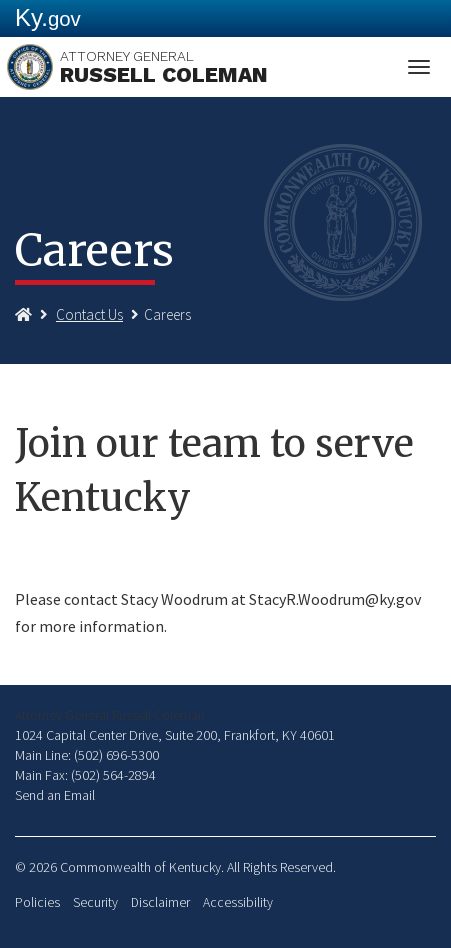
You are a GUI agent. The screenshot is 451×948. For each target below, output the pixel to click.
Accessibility (238, 902)
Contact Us (89, 314)
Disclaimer (160, 902)
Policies (37, 902)
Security (95, 902)
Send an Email (55, 795)
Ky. (48, 17)
